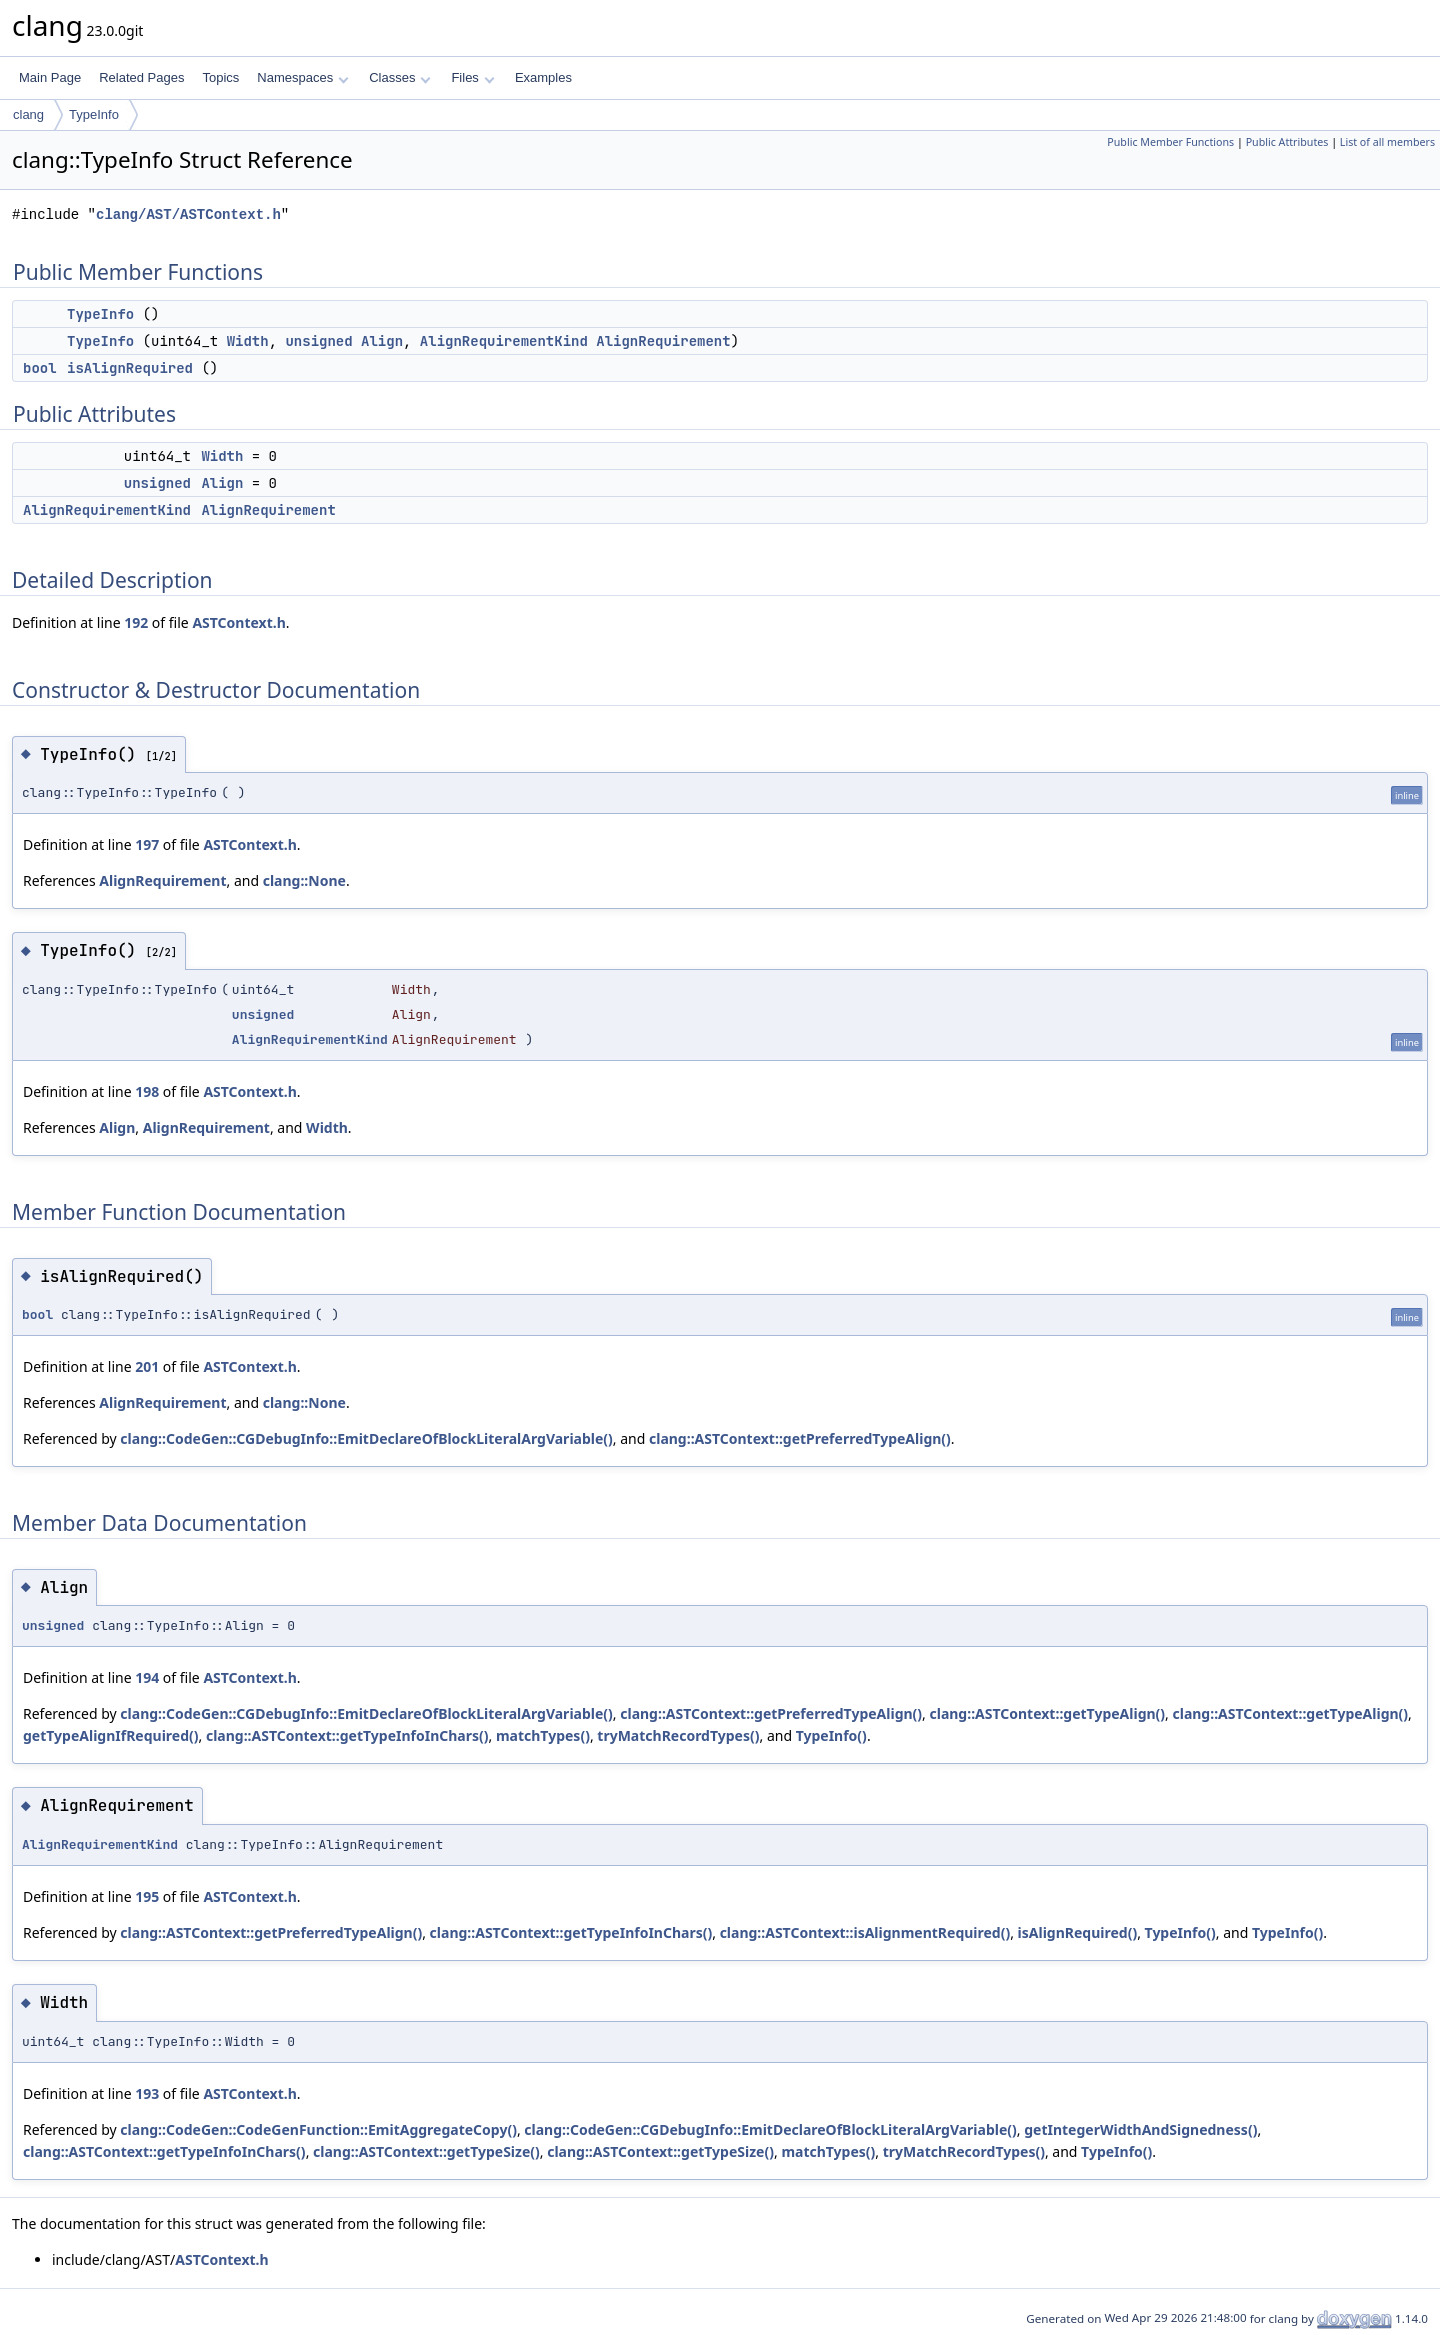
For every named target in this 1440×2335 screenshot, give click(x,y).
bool (40, 368)
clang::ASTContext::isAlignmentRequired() (865, 1932)
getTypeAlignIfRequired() (111, 1735)
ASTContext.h (238, 622)
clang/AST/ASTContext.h (188, 214)
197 (147, 844)
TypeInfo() (831, 1735)
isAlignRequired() (1078, 1932)
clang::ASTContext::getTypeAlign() (1047, 1713)
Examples (543, 77)
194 (147, 1677)
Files (472, 77)
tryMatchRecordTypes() (678, 1735)
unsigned (318, 341)
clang (28, 114)
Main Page (50, 77)
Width (248, 341)
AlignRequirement (663, 341)
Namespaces (302, 77)
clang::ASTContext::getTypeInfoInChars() (347, 1735)
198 (147, 1091)
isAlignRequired (130, 368)
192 (136, 622)
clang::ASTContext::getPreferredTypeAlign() (800, 1438)
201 (147, 1366)
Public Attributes (1287, 142)
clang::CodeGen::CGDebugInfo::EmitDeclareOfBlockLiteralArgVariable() (366, 1438)
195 (147, 1896)
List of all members (1387, 142)
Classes (400, 77)
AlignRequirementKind (504, 341)
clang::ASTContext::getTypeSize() (426, 2151)
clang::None (304, 880)
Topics (220, 77)
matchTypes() (543, 1735)
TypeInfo (94, 114)
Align (382, 341)
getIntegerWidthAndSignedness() (1140, 2129)
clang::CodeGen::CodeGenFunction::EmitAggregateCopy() (318, 2129)
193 (147, 2093)
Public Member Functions (1170, 142)
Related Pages (141, 77)
